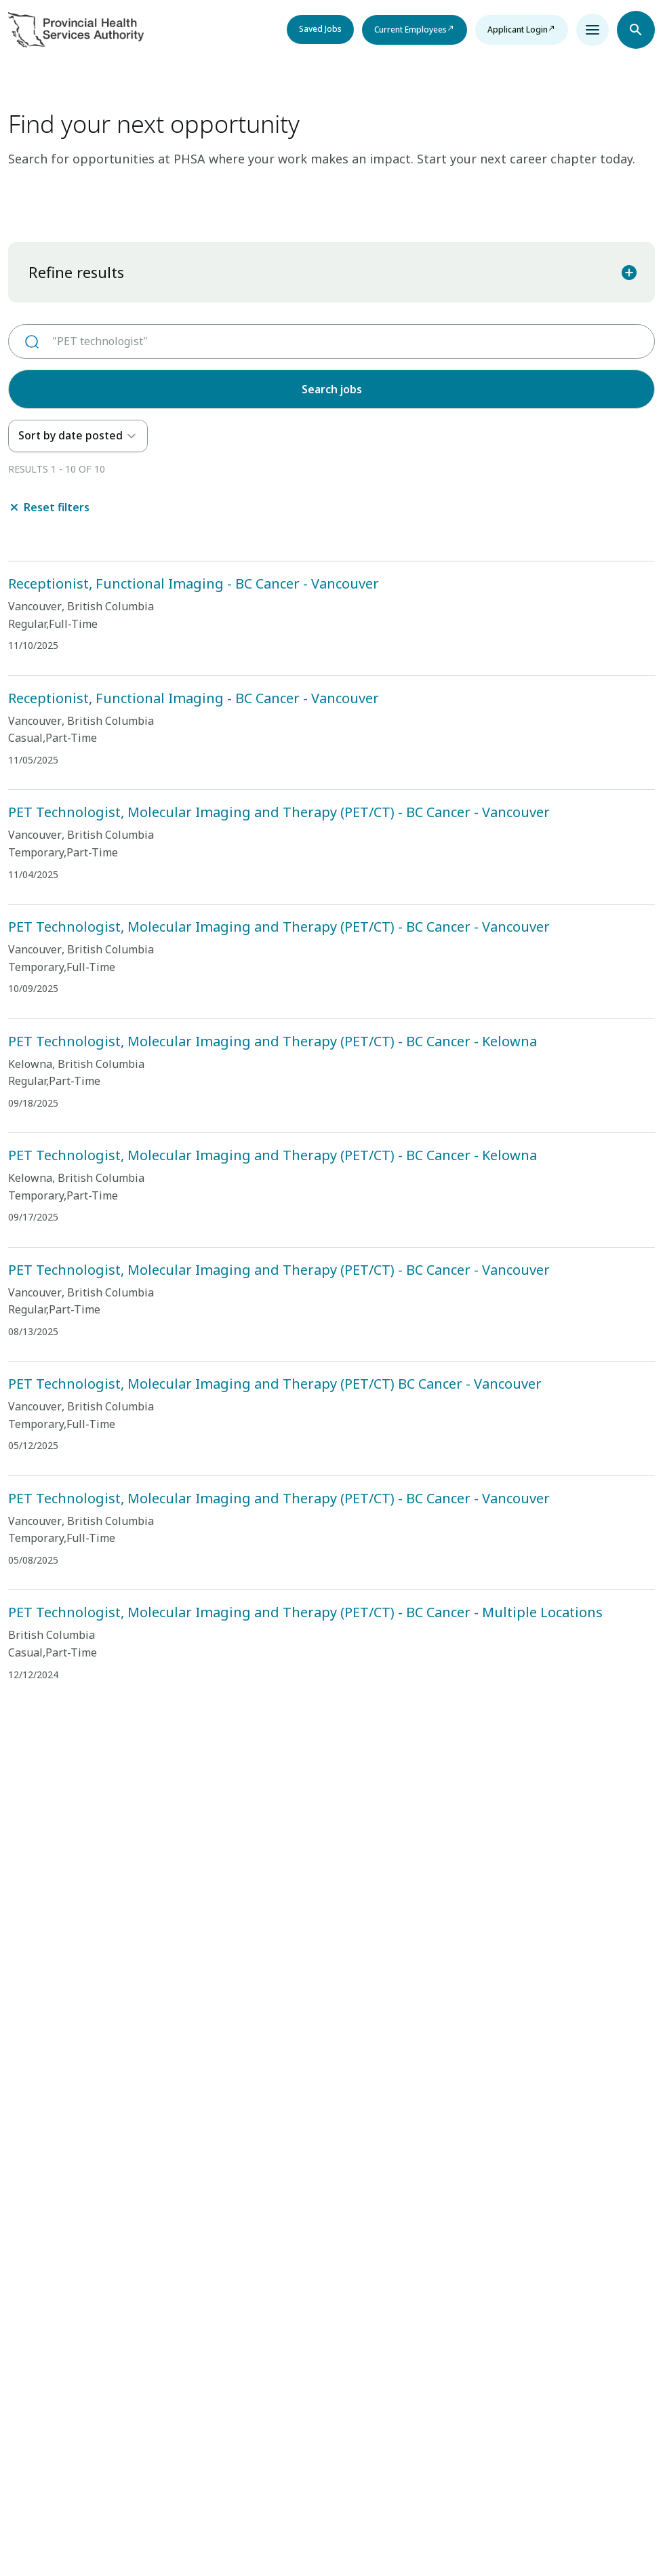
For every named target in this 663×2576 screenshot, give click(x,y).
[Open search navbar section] (636, 30)
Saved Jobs (320, 29)
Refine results (332, 272)
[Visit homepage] (76, 29)
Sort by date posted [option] (70, 435)
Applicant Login (517, 29)
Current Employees (410, 29)
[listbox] (78, 436)
